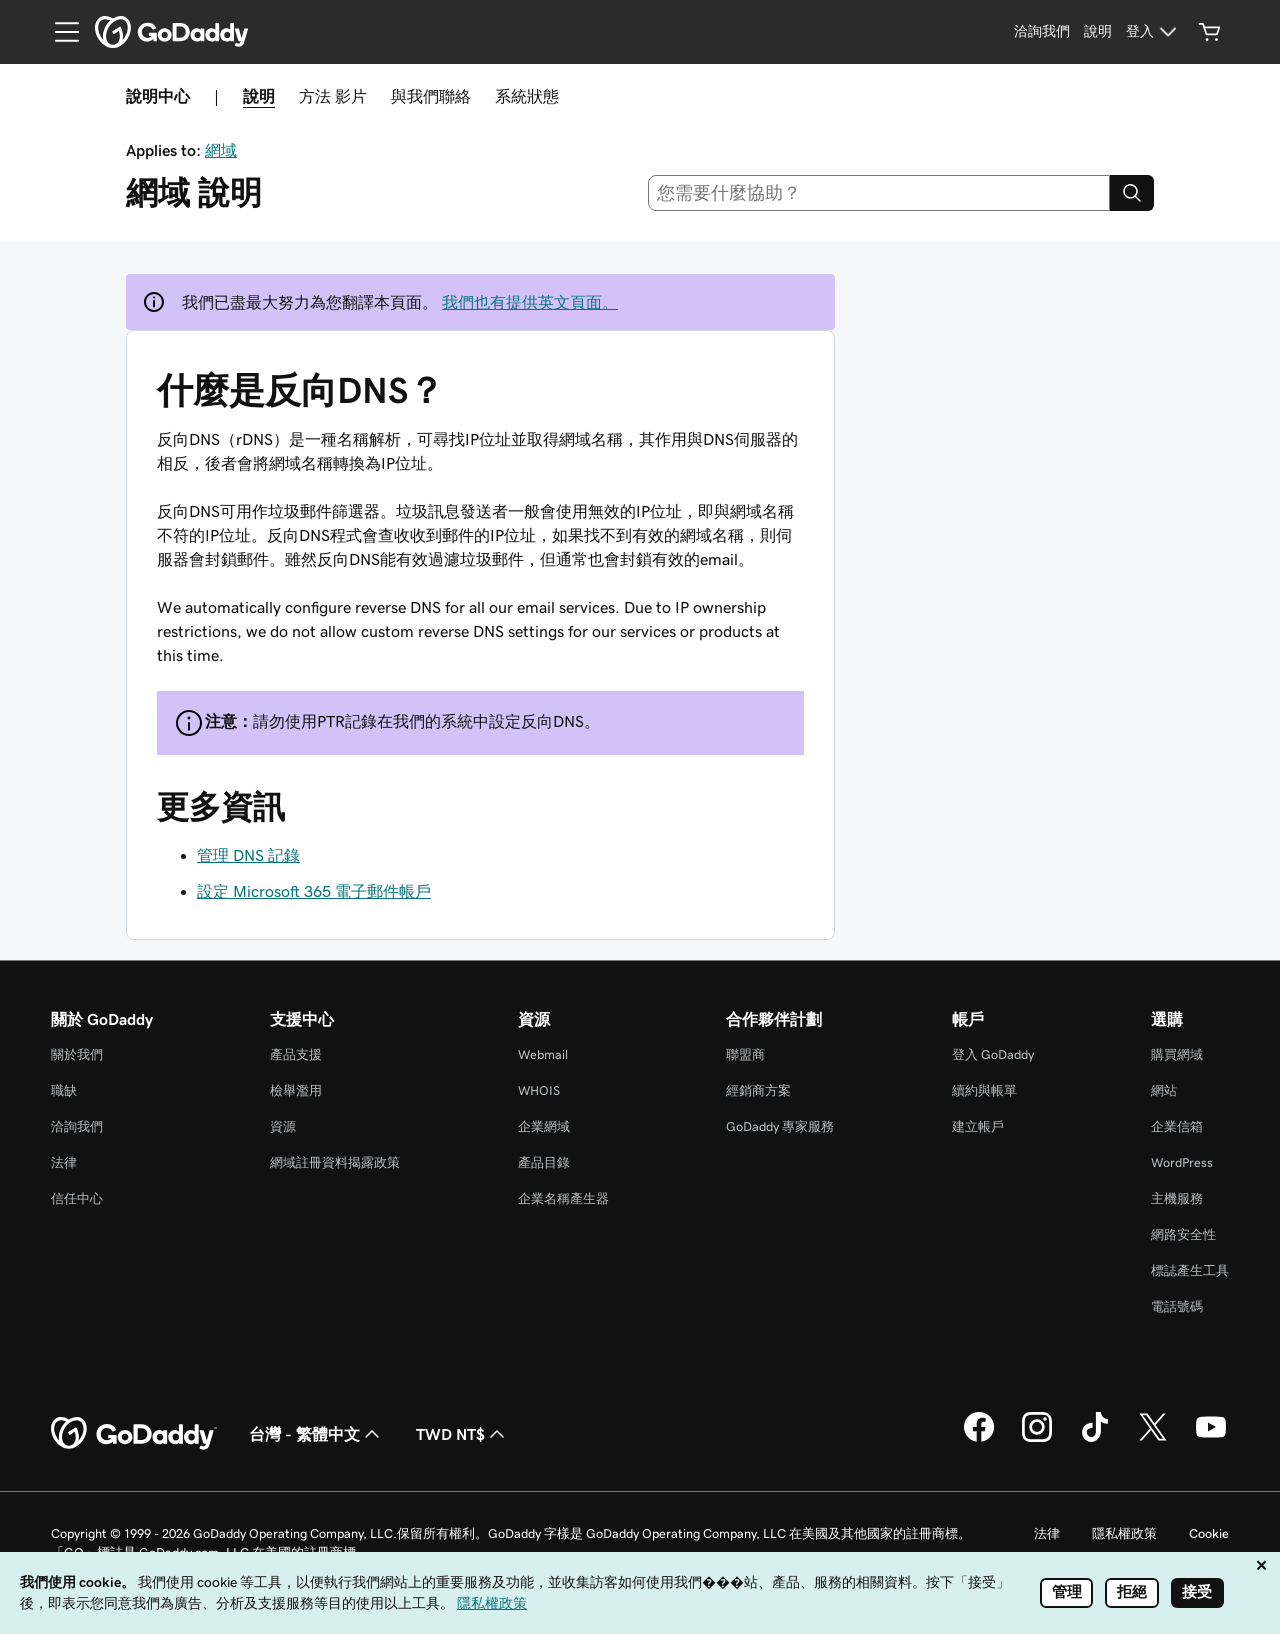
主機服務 (1177, 1198)
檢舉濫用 (296, 1090)
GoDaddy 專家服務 (780, 1126)
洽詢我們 (77, 1126)
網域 (221, 150)
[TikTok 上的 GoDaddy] (1095, 1439)
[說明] (1098, 32)
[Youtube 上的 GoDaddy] (1211, 1439)
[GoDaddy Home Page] (134, 1434)
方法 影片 (333, 96)
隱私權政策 (1124, 1533)
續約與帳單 (984, 1090)
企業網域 (544, 1126)
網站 (1164, 1090)
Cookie (1209, 1533)
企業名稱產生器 (563, 1198)
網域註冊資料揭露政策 (335, 1162)
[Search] (1132, 193)
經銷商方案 (758, 1090)
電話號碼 (1177, 1306)
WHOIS (539, 1090)
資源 (283, 1126)
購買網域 (1177, 1054)
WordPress (1182, 1162)
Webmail (543, 1054)
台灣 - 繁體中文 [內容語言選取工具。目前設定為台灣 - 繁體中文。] (316, 1434)
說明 (259, 96)
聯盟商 (745, 1054)
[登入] (1154, 32)
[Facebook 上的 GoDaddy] (979, 1439)
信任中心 (77, 1198)
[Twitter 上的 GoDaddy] (1153, 1439)
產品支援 (296, 1054)
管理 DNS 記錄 (248, 855)
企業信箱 (1177, 1126)
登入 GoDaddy (993, 1054)
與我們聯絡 (431, 96)
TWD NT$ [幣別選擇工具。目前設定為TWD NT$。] (462, 1434)
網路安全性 (1183, 1234)
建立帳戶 (978, 1126)
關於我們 (77, 1054)
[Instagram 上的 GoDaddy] (1037, 1439)
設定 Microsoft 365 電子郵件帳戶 (314, 891)
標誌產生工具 (1190, 1270)
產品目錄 (544, 1162)
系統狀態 (527, 96)
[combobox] (879, 193)
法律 (64, 1162)
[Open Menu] (59, 32)
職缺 (64, 1090)
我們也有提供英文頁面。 (530, 302)
